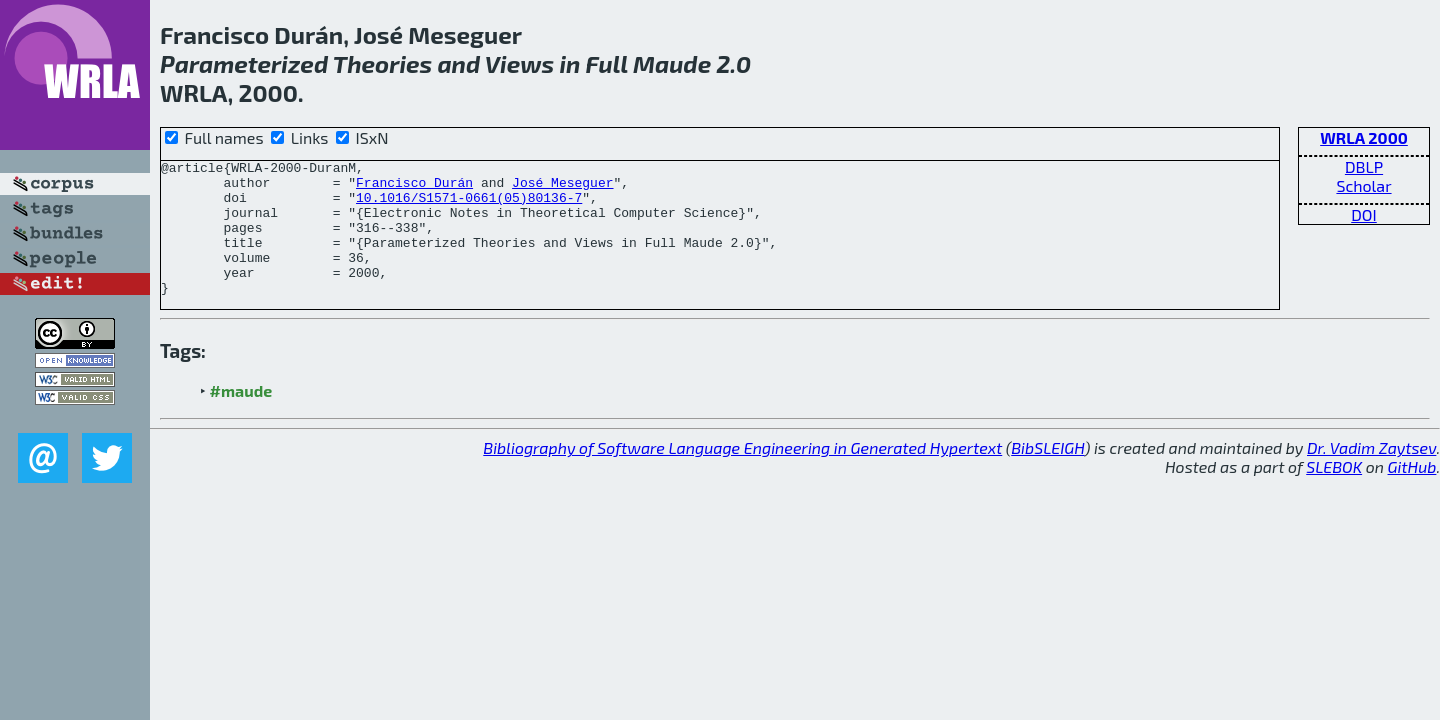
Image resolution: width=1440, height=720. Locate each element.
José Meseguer (562, 188)
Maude (672, 63)
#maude (241, 417)
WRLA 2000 (1364, 137)
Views (519, 63)
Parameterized (244, 63)
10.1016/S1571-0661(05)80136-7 (469, 206)
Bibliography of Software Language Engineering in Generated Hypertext (742, 474)
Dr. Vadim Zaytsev (1371, 474)
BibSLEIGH (1047, 474)
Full (607, 63)
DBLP (1364, 166)
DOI (1364, 214)
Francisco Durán (414, 188)
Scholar (1363, 185)
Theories (382, 63)
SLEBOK (1334, 493)
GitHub (1412, 493)
